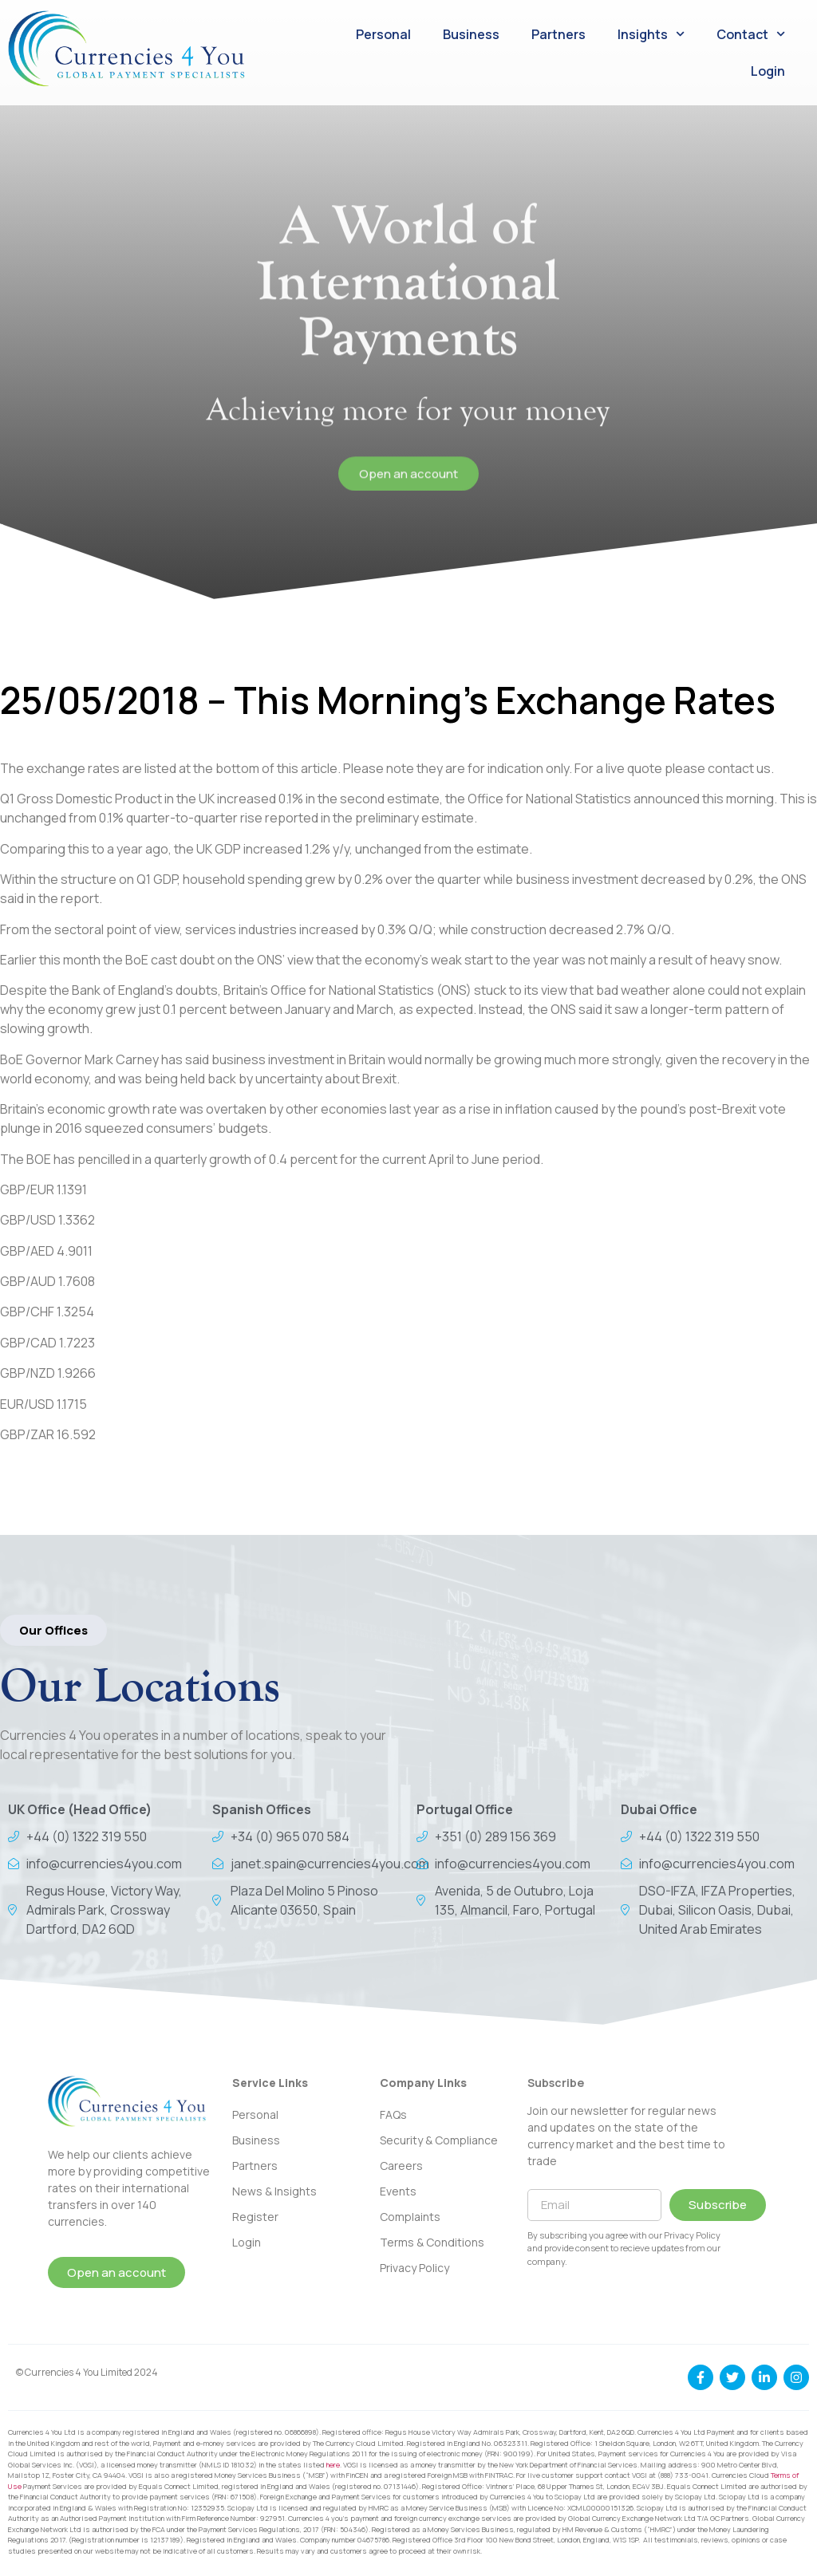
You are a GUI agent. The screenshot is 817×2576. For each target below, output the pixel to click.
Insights (651, 34)
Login (768, 71)
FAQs (393, 2114)
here (333, 2465)
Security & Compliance (439, 2140)
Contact (750, 34)
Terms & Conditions (432, 2242)
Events (398, 2191)
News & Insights (274, 2191)
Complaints (410, 2216)
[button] (53, 1630)
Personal (383, 34)
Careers (401, 2165)
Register (255, 2216)
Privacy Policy (414, 2267)
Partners (558, 34)
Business (471, 34)
